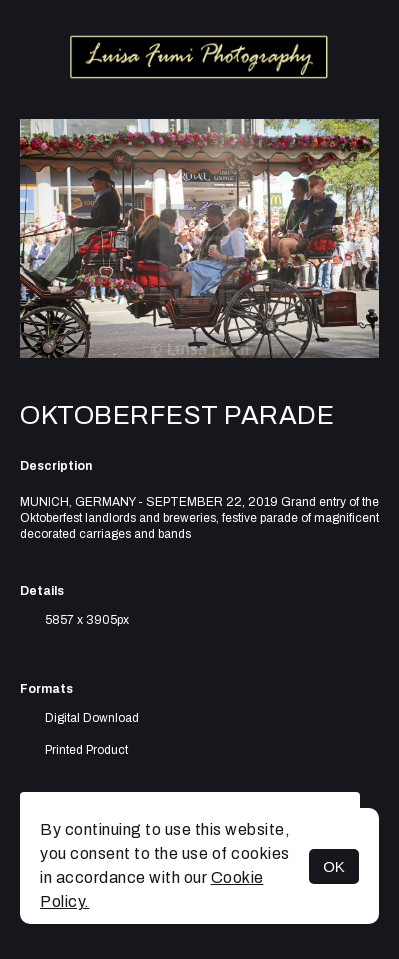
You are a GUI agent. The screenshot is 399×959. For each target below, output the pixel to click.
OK (334, 866)
